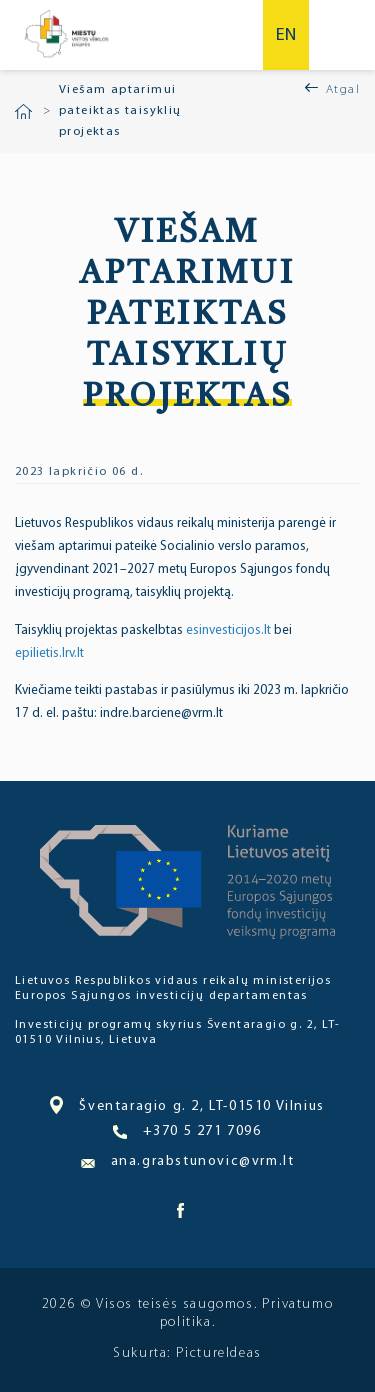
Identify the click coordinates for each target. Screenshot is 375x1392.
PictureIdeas (219, 1353)
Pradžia (23, 112)
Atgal (343, 90)
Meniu (343, 35)
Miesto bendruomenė (65, 35)
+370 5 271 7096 (187, 1132)
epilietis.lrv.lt (49, 653)
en (286, 35)
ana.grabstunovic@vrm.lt (188, 1161)
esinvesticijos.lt (230, 630)
